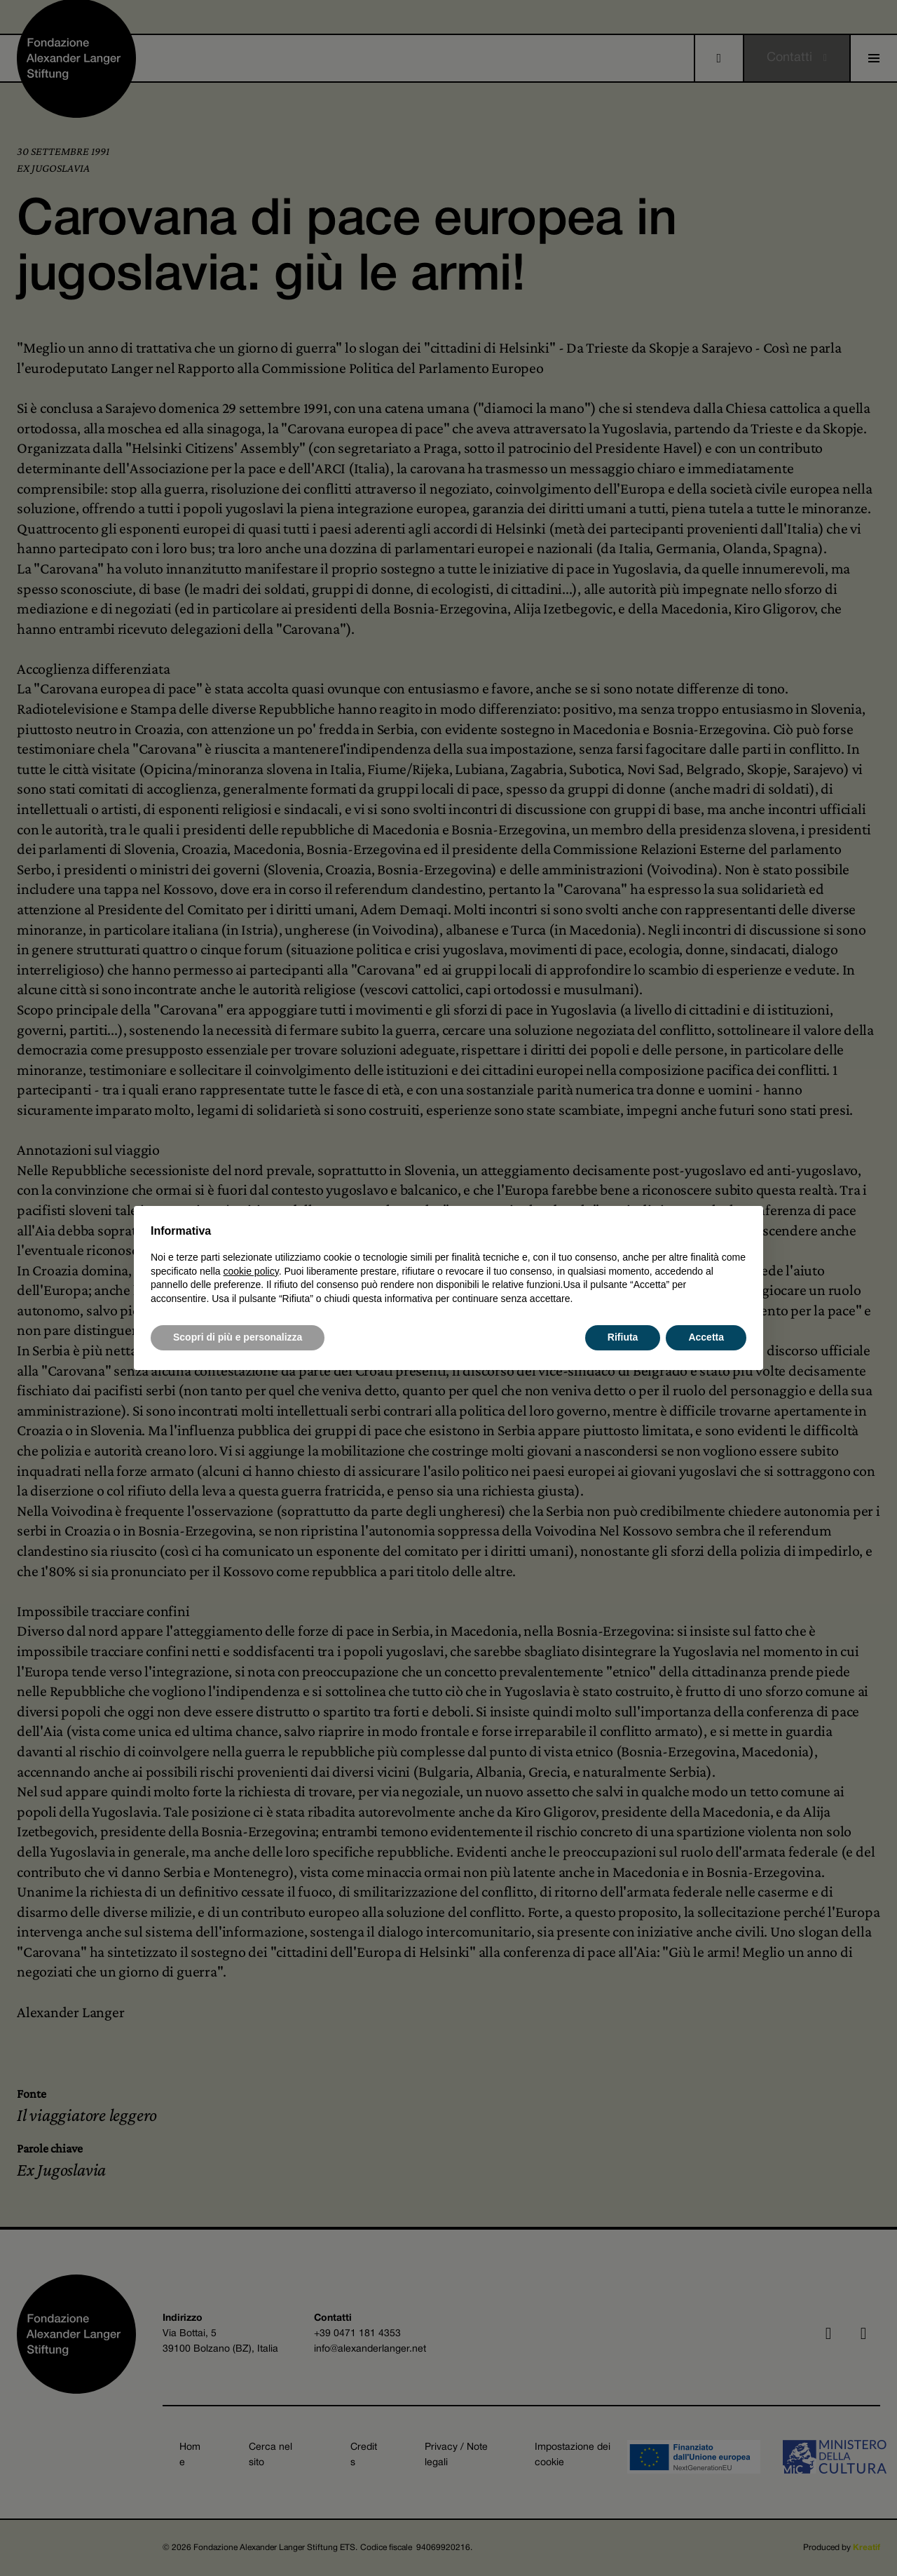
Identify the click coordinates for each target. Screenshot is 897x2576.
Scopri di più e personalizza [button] (237, 1337)
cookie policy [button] (251, 1271)
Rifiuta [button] (623, 1337)
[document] (448, 1264)
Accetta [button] (706, 1337)
